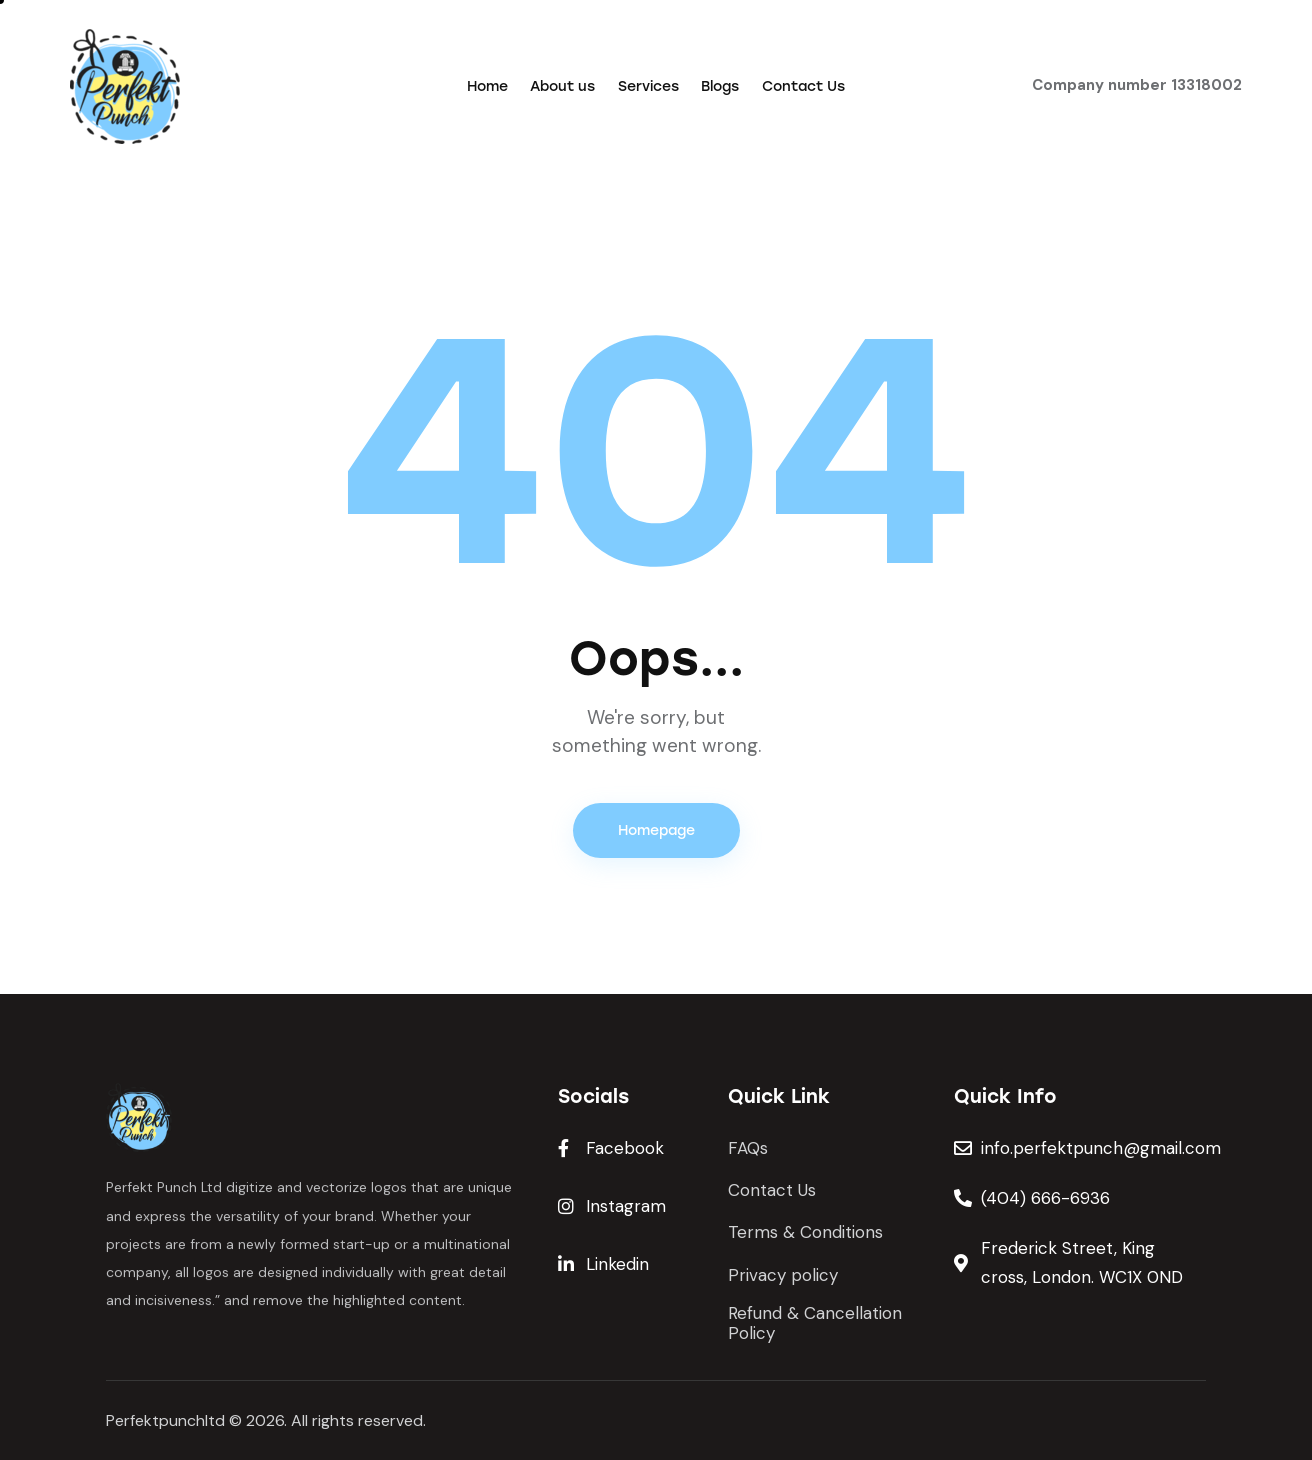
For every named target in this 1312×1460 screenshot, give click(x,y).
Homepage (656, 830)
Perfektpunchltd (165, 1420)
